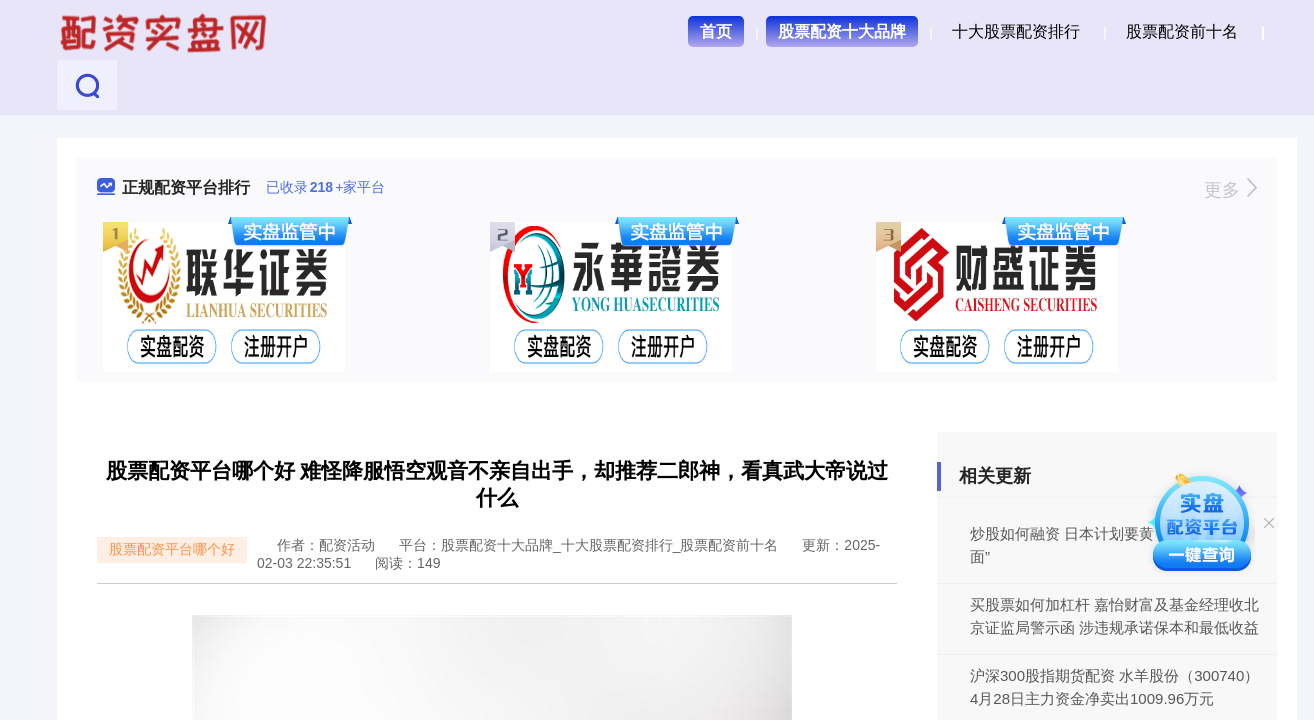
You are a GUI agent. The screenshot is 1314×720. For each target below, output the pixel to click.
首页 (716, 31)
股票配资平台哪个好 (172, 549)
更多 (1230, 190)
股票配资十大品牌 (842, 31)
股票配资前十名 (1182, 31)
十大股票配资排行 (1016, 31)
